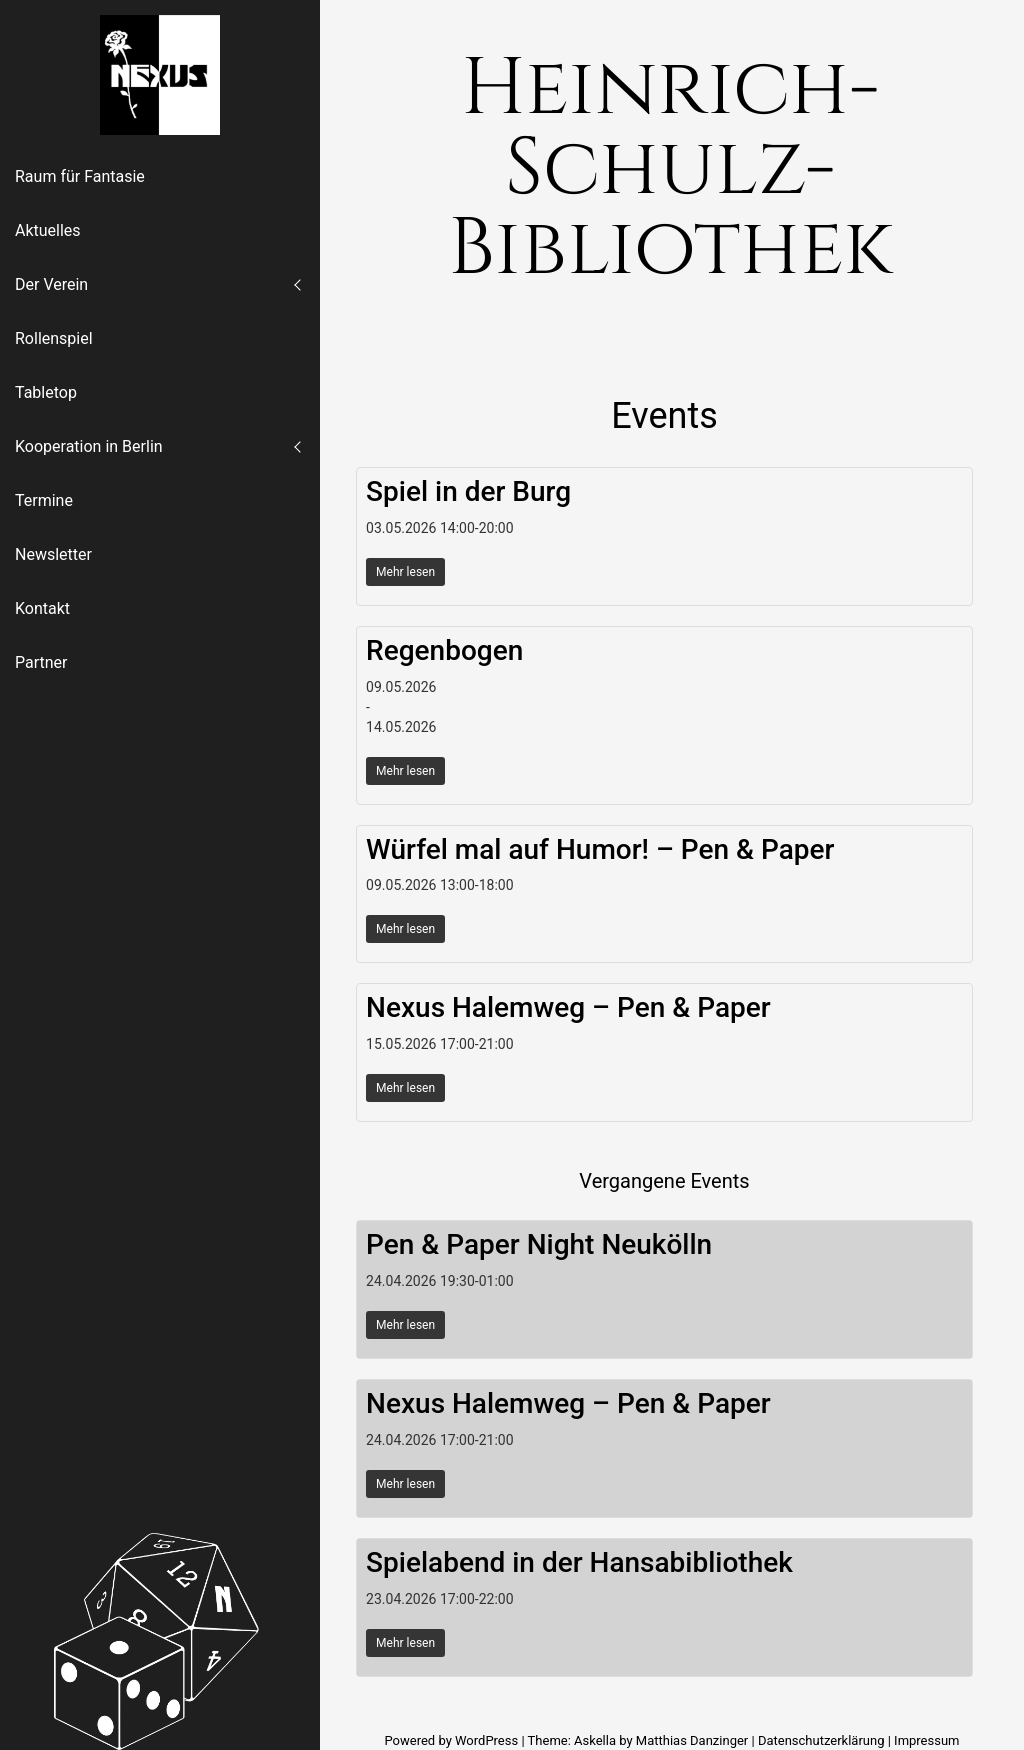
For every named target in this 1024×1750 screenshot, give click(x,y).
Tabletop (46, 392)
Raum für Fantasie (80, 176)
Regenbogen (444, 650)
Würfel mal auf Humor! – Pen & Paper (600, 849)
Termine (44, 500)
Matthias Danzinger (692, 1740)
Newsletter (53, 554)
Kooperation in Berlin (89, 446)
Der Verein (51, 284)
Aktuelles (48, 230)
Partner (41, 662)
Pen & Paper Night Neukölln (539, 1244)
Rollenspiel (54, 338)
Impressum (926, 1740)
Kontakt (42, 608)
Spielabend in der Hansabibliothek (579, 1562)
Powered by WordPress (452, 1740)
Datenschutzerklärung (821, 1740)
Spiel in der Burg (468, 491)
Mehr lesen (405, 572)
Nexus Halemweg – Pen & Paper (568, 1007)
